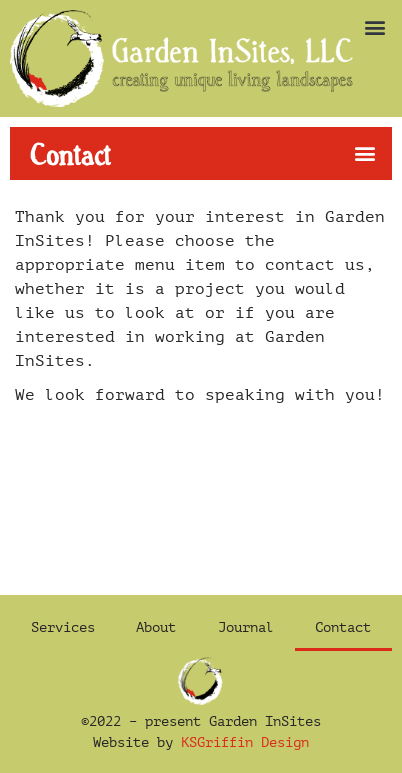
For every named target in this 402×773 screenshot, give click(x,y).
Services (63, 627)
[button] (375, 26)
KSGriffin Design (245, 742)
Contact (343, 627)
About (156, 627)
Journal (246, 627)
